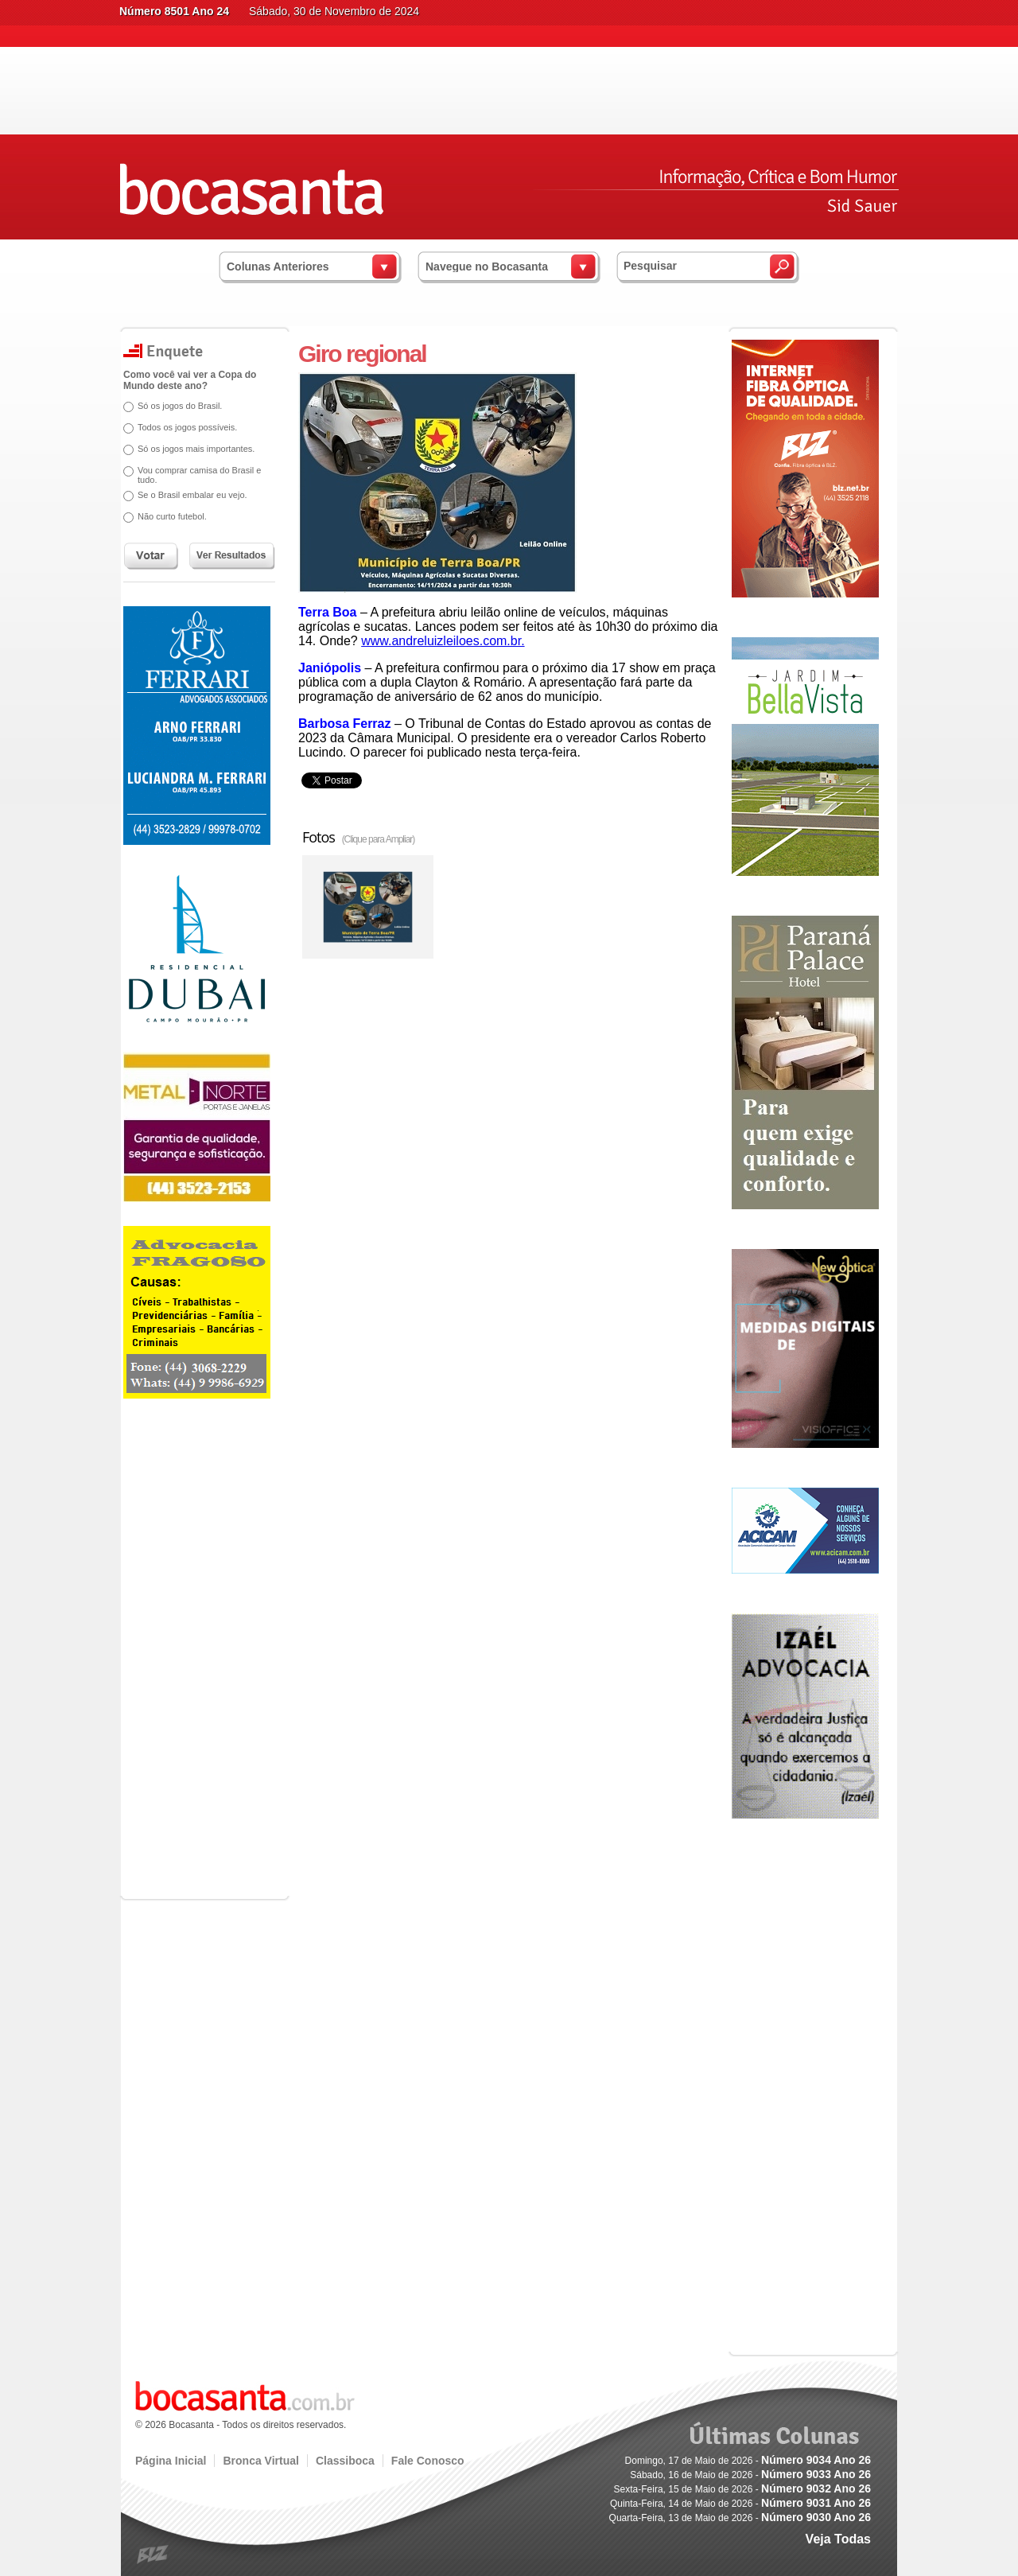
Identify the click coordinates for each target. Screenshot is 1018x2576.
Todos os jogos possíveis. (187, 427)
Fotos (358, 836)
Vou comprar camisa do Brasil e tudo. (199, 474)
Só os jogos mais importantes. (196, 448)
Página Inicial (170, 2460)
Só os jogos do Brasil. (180, 406)
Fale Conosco (427, 2460)
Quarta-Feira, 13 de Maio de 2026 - (740, 2517)
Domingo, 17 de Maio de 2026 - (748, 2460)
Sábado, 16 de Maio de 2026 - (750, 2475)
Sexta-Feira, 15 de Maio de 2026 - (742, 2489)
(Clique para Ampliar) (378, 839)
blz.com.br (153, 2554)
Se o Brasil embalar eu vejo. (192, 495)
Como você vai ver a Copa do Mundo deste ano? (189, 380)
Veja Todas (838, 2539)
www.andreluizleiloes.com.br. (442, 641)
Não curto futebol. (172, 516)
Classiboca (345, 2460)
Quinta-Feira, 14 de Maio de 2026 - (740, 2503)
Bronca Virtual (260, 2460)
